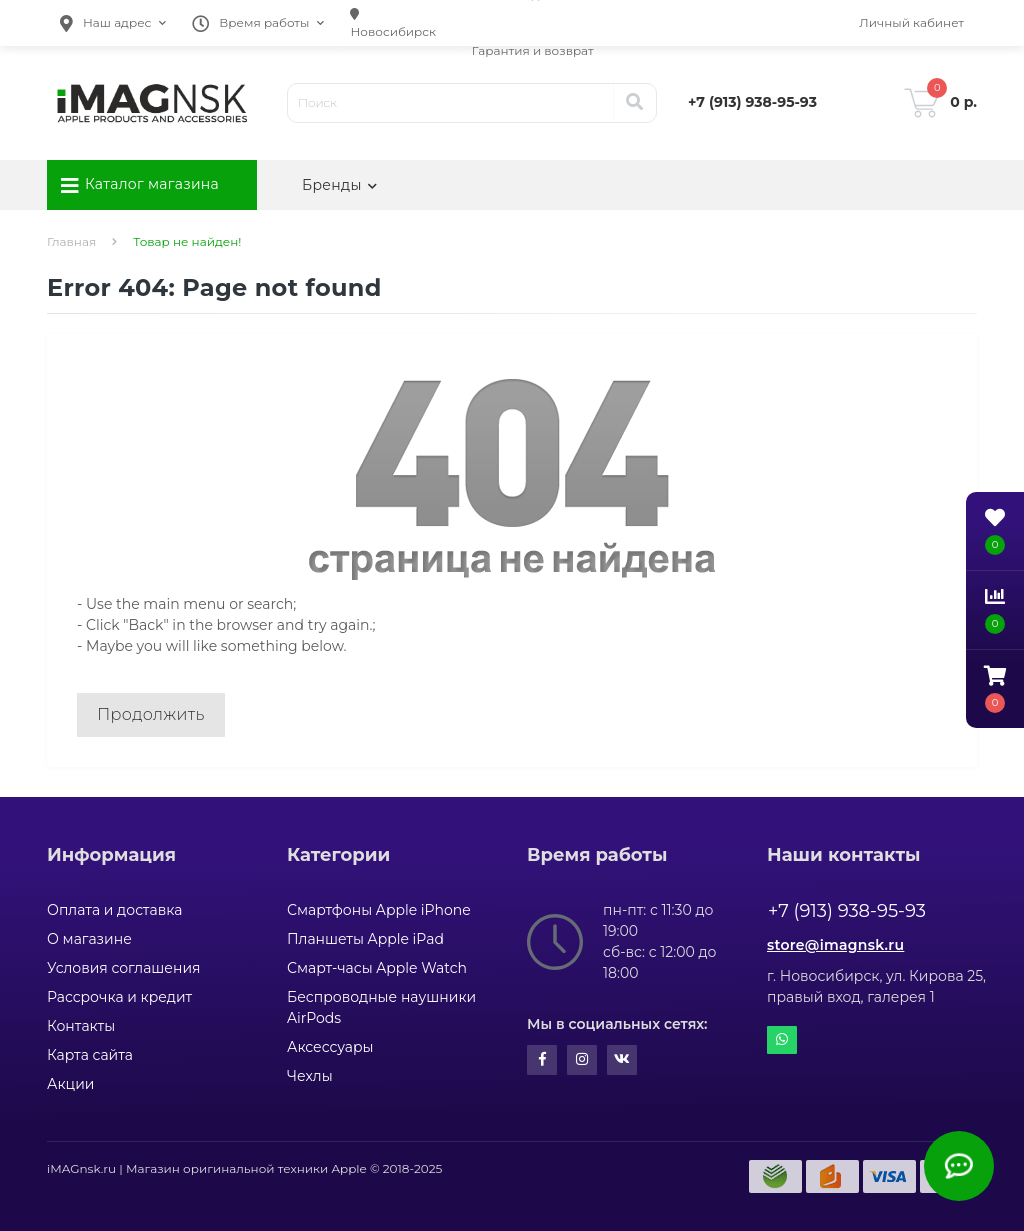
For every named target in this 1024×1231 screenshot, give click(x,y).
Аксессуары (330, 1047)
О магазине (89, 939)
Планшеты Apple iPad (365, 939)
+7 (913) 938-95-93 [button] (847, 911)
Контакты (81, 1026)
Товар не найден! (187, 241)
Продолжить (151, 714)
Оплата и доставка (114, 910)
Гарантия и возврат (533, 50)
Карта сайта (90, 1055)
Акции (70, 1084)
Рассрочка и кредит (119, 997)
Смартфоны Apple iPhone (379, 910)
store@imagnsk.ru (835, 945)
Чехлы (310, 1076)
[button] (113, 23)
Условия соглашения (124, 968)
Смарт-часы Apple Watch (377, 968)
